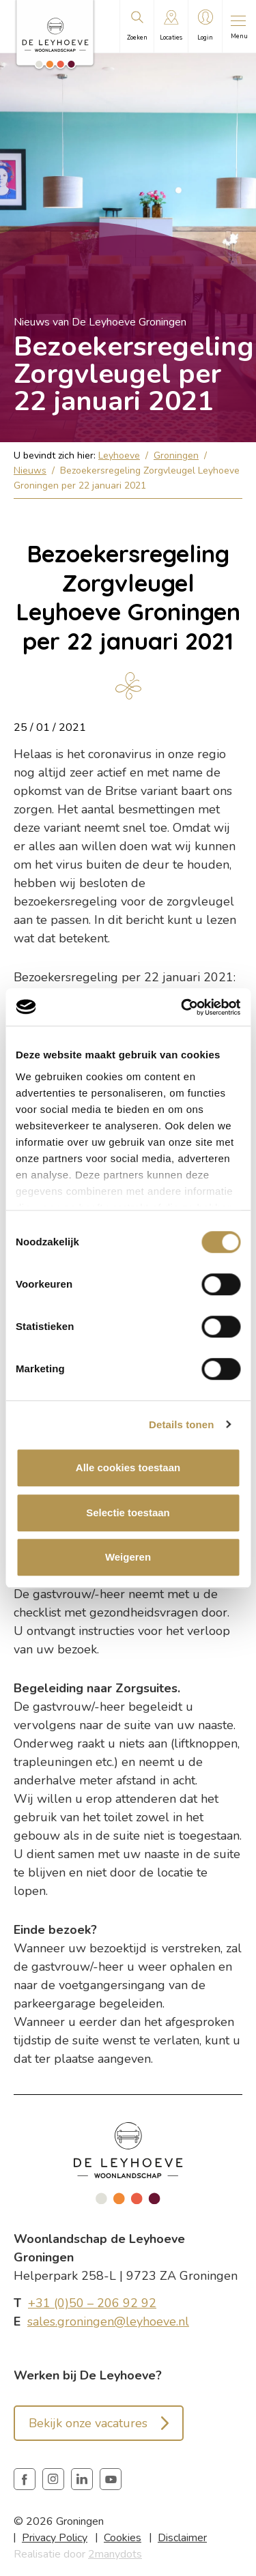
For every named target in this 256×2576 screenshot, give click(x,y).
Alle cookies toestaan (128, 1467)
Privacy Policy (54, 2537)
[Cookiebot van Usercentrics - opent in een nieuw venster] (182, 1007)
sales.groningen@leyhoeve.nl (108, 2321)
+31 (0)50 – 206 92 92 (92, 2303)
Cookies (122, 2537)
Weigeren (128, 1557)
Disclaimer (182, 2537)
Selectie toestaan (128, 1512)
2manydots (115, 2554)
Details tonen (181, 1424)
